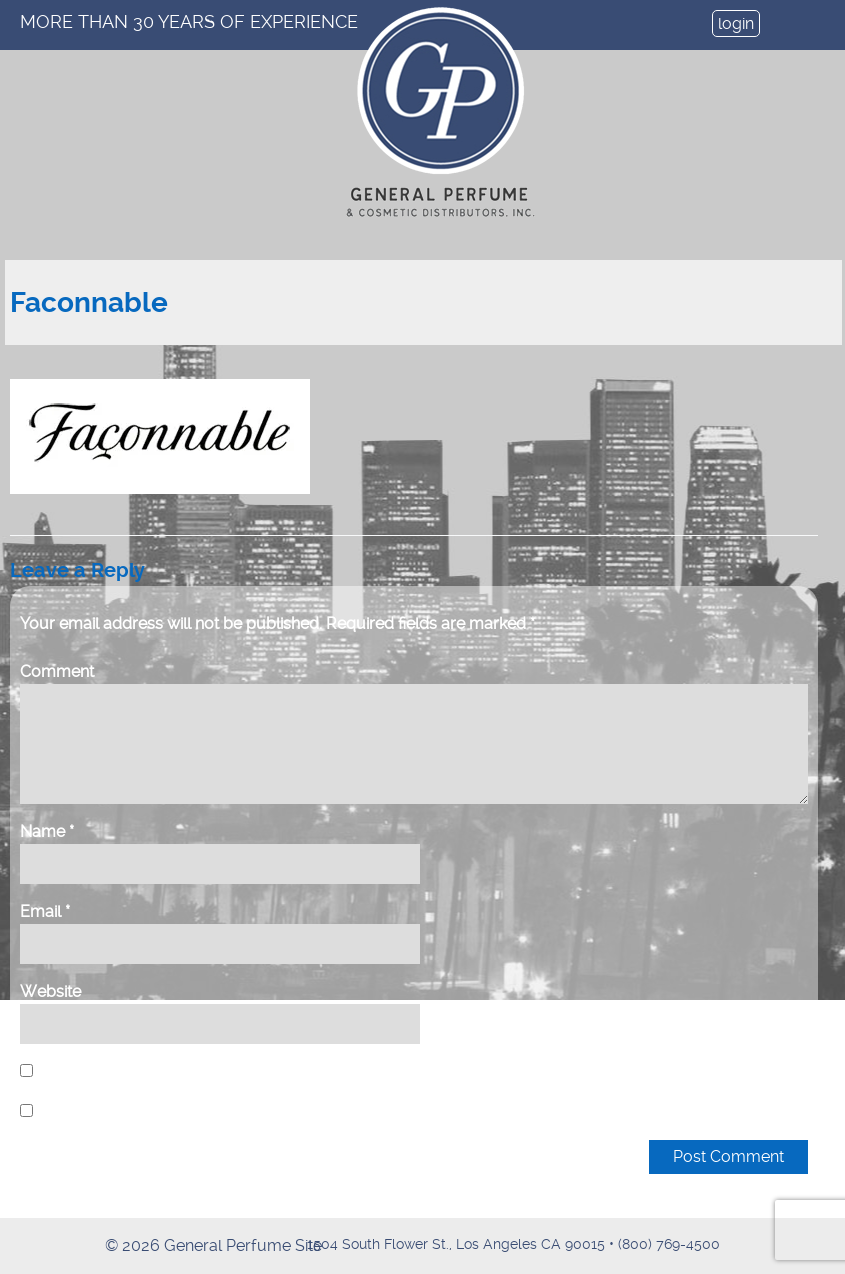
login (736, 23)
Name (47, 831)
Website (50, 991)
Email (45, 911)
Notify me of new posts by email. (158, 1111)
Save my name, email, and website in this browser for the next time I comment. (320, 1071)
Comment (57, 671)
